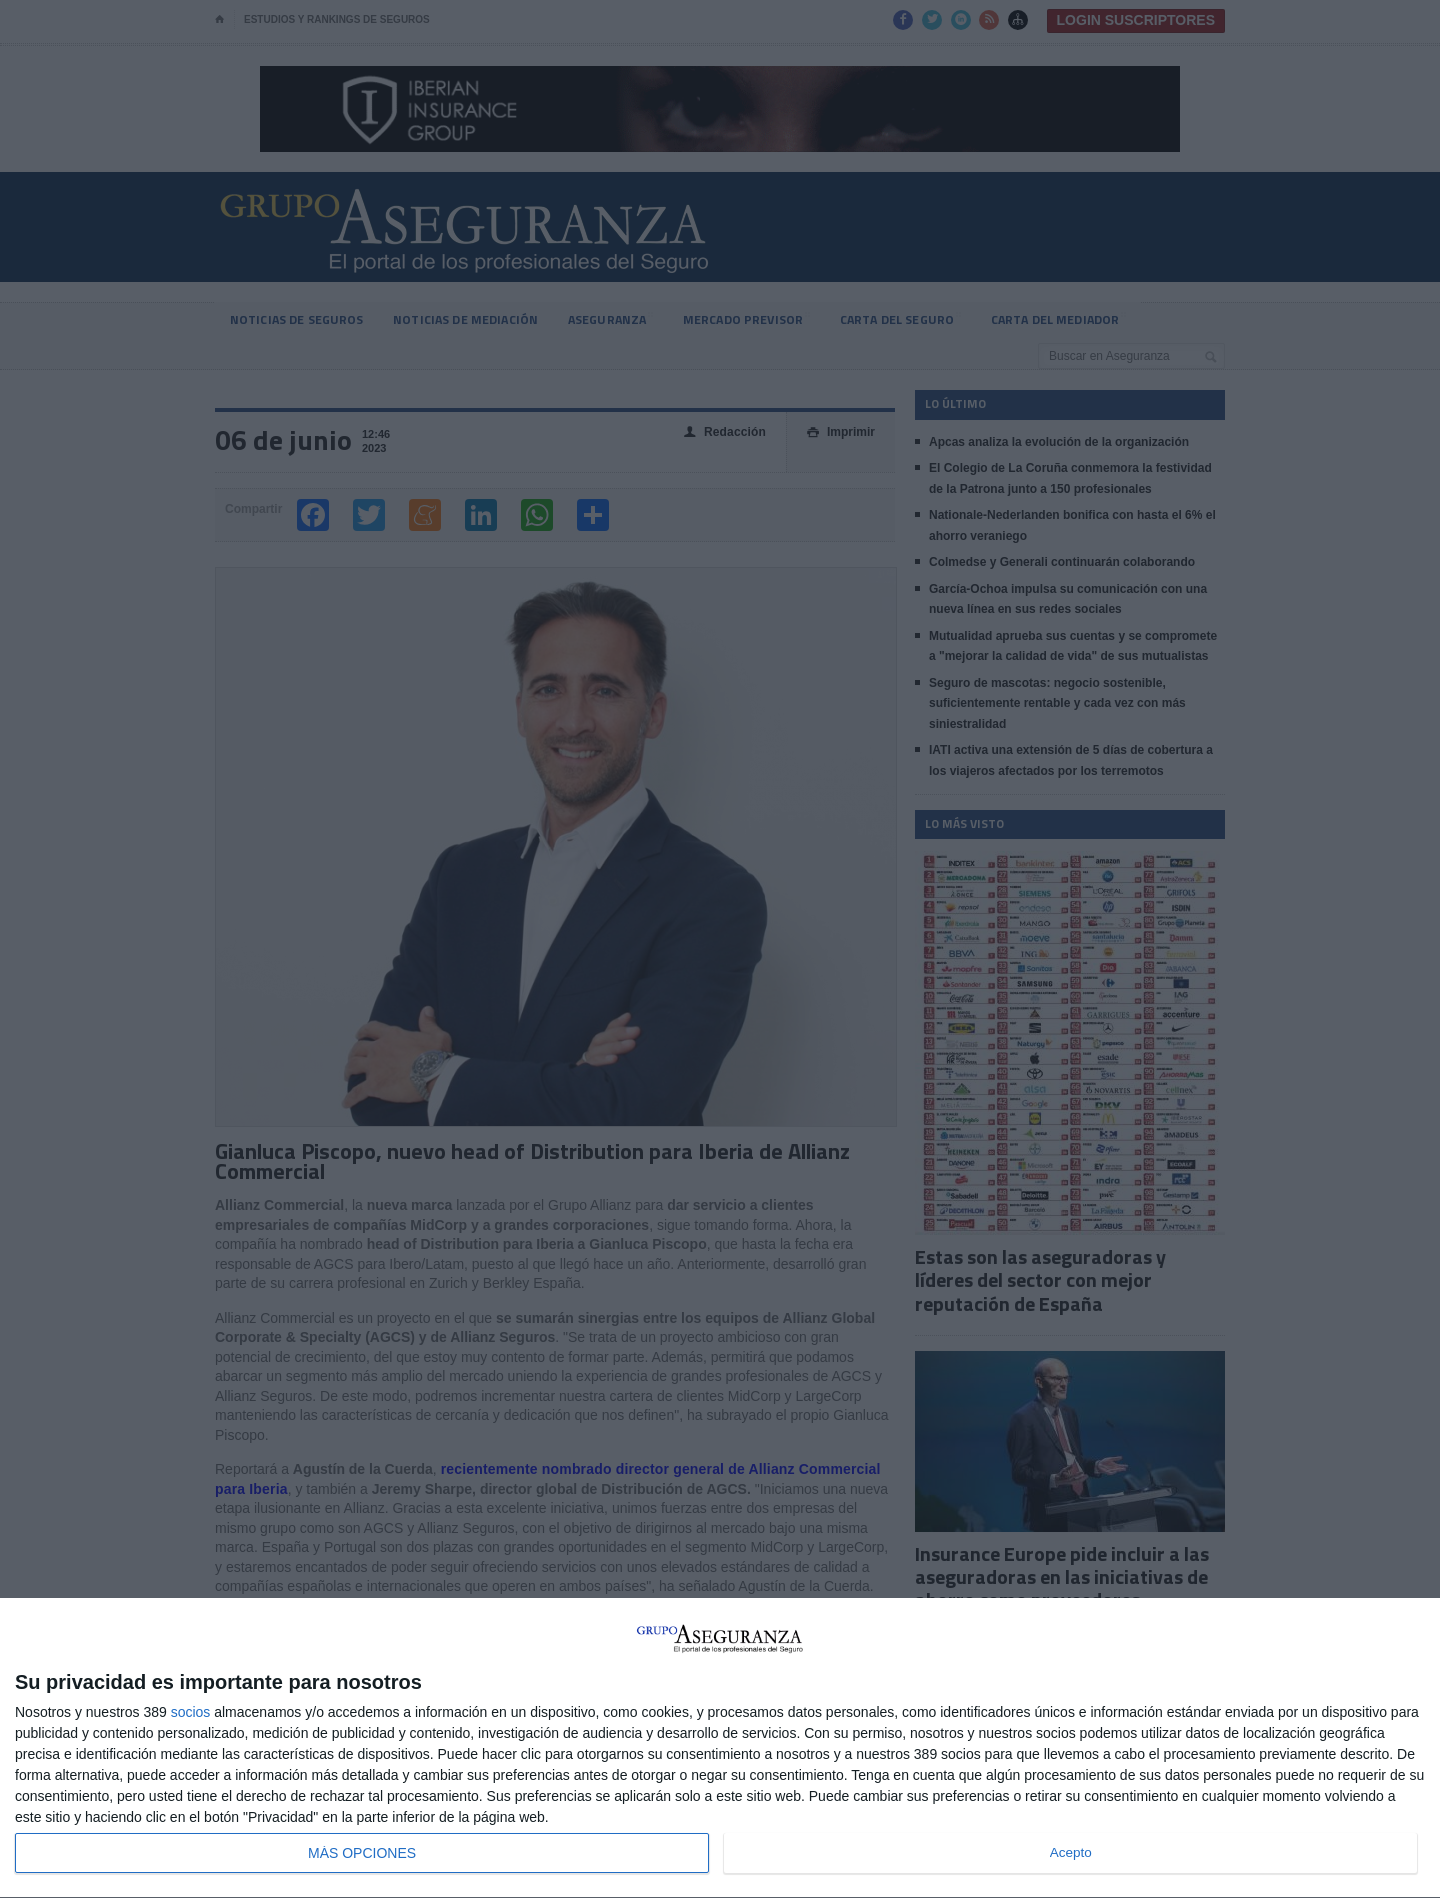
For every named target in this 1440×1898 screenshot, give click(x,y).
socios (191, 1712)
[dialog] (720, 1748)
